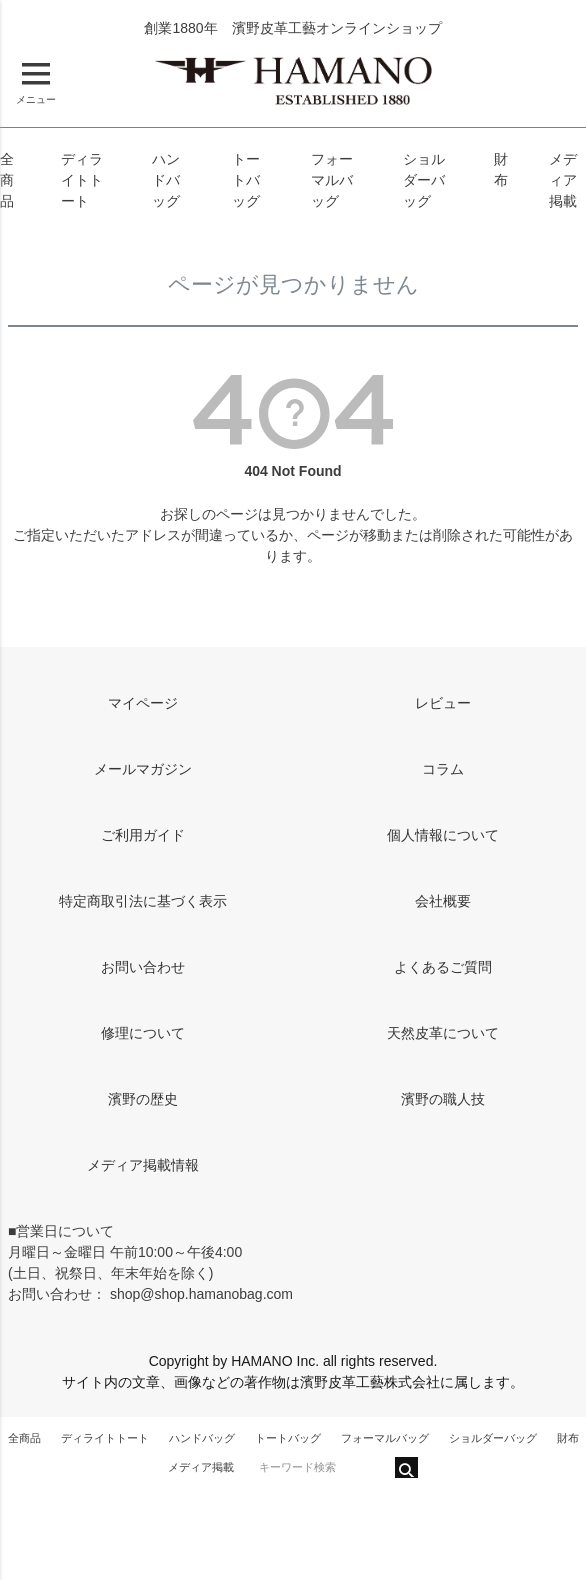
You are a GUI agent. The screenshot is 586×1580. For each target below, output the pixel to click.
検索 (406, 1467)
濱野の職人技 (443, 1099)
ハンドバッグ (166, 180)
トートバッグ (246, 180)
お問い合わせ (143, 967)
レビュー (443, 703)
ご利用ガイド (143, 835)
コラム (443, 769)
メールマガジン (143, 769)
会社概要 (443, 901)
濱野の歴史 (143, 1099)
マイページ (143, 703)
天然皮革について (443, 1033)
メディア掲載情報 (143, 1165)
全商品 (7, 180)
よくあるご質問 (443, 967)
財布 (568, 1438)
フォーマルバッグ (332, 180)
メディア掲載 (563, 180)
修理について (143, 1033)
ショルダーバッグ (424, 180)
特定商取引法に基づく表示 (143, 901)
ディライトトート (82, 180)
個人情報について (443, 835)
